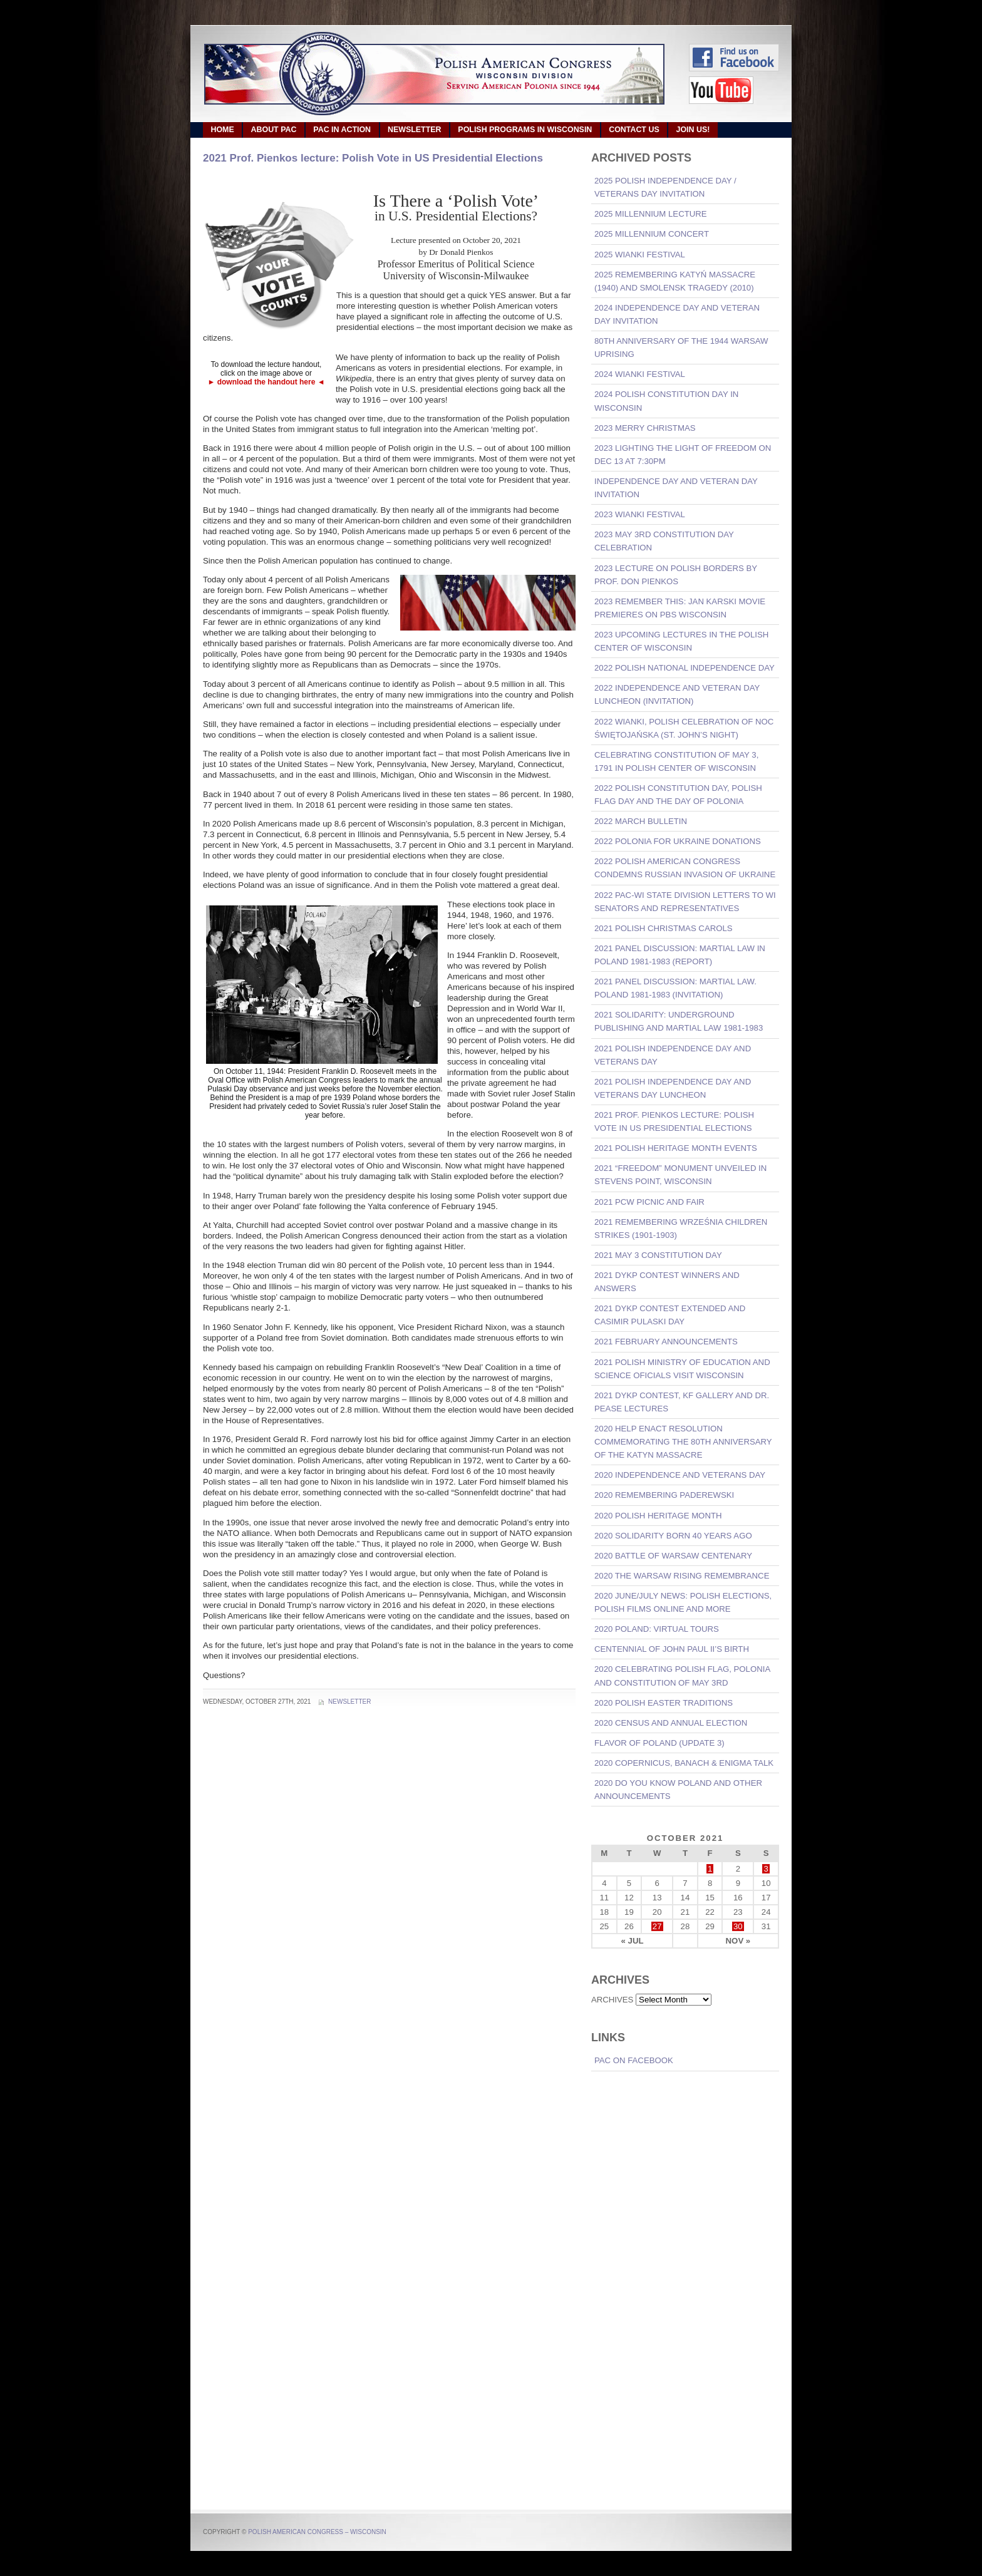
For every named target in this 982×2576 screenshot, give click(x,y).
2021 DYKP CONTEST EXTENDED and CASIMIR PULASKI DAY (669, 1315)
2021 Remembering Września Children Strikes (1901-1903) (680, 1228)
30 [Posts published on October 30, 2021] (738, 1926)
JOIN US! (693, 129)
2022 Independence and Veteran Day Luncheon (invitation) (677, 694)
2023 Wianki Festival (639, 514)
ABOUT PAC (274, 129)
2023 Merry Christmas (644, 428)
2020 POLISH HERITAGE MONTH (657, 1515)
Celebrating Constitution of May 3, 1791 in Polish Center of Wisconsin (676, 761)
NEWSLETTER (415, 129)
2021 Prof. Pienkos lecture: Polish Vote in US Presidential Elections (373, 158)
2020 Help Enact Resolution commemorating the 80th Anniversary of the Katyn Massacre (683, 1442)
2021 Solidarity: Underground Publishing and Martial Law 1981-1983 (678, 1021)
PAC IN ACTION (342, 129)
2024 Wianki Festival (639, 374)
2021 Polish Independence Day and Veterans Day (672, 1055)
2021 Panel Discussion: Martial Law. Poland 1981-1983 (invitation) (675, 988)
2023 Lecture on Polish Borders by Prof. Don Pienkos (675, 575)
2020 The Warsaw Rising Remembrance (681, 1575)
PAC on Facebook (633, 2060)
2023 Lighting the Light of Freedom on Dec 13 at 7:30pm (682, 454)
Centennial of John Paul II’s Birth (671, 1649)
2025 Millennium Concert (651, 234)
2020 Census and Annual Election (670, 1723)
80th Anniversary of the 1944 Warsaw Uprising (681, 347)
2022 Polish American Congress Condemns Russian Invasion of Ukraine (684, 868)
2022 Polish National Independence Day (684, 667)
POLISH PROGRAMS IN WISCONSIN (525, 129)
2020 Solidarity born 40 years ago (673, 1535)
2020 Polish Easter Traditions (663, 1703)
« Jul (632, 1940)
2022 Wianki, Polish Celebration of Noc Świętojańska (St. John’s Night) (683, 728)
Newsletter (349, 1701)
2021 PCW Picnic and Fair (649, 1202)
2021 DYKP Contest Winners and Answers (667, 1281)
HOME (222, 129)
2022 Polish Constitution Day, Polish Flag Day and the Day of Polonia (678, 794)
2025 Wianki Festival (639, 254)
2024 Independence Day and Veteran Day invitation (677, 314)
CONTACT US (634, 129)
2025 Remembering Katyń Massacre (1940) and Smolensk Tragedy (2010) (674, 281)
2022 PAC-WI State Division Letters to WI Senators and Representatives (685, 901)
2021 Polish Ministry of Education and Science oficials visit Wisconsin (682, 1369)
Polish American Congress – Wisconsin (317, 2531)
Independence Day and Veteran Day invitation (676, 488)
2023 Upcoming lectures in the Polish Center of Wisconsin (681, 641)
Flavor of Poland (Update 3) (659, 1743)
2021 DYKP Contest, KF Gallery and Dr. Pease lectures (681, 1402)
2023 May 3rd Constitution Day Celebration (664, 541)
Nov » (738, 1940)
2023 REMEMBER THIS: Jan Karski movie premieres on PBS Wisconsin (679, 608)
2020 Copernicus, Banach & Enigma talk (683, 1763)
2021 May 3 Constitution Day (658, 1255)
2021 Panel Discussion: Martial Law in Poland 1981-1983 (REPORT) (679, 955)
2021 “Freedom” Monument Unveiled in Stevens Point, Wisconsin (680, 1174)
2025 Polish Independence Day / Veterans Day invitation (665, 187)
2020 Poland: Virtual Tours (656, 1629)
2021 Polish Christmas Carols (663, 928)
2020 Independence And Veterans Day (679, 1475)
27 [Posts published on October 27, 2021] (657, 1926)
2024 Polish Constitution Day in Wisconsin (666, 400)
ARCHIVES (612, 1999)
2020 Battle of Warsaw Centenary (673, 1555)
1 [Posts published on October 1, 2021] (710, 1868)
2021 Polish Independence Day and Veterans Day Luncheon (672, 1088)
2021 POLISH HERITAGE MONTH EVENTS (675, 1148)
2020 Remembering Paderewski (664, 1495)
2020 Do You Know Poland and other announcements (678, 1789)
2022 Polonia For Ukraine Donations (677, 841)
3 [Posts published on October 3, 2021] (765, 1868)
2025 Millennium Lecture (650, 214)
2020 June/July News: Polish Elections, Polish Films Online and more (683, 1602)
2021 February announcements (666, 1341)
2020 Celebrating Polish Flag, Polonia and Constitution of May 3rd (682, 1675)
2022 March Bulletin (640, 821)
